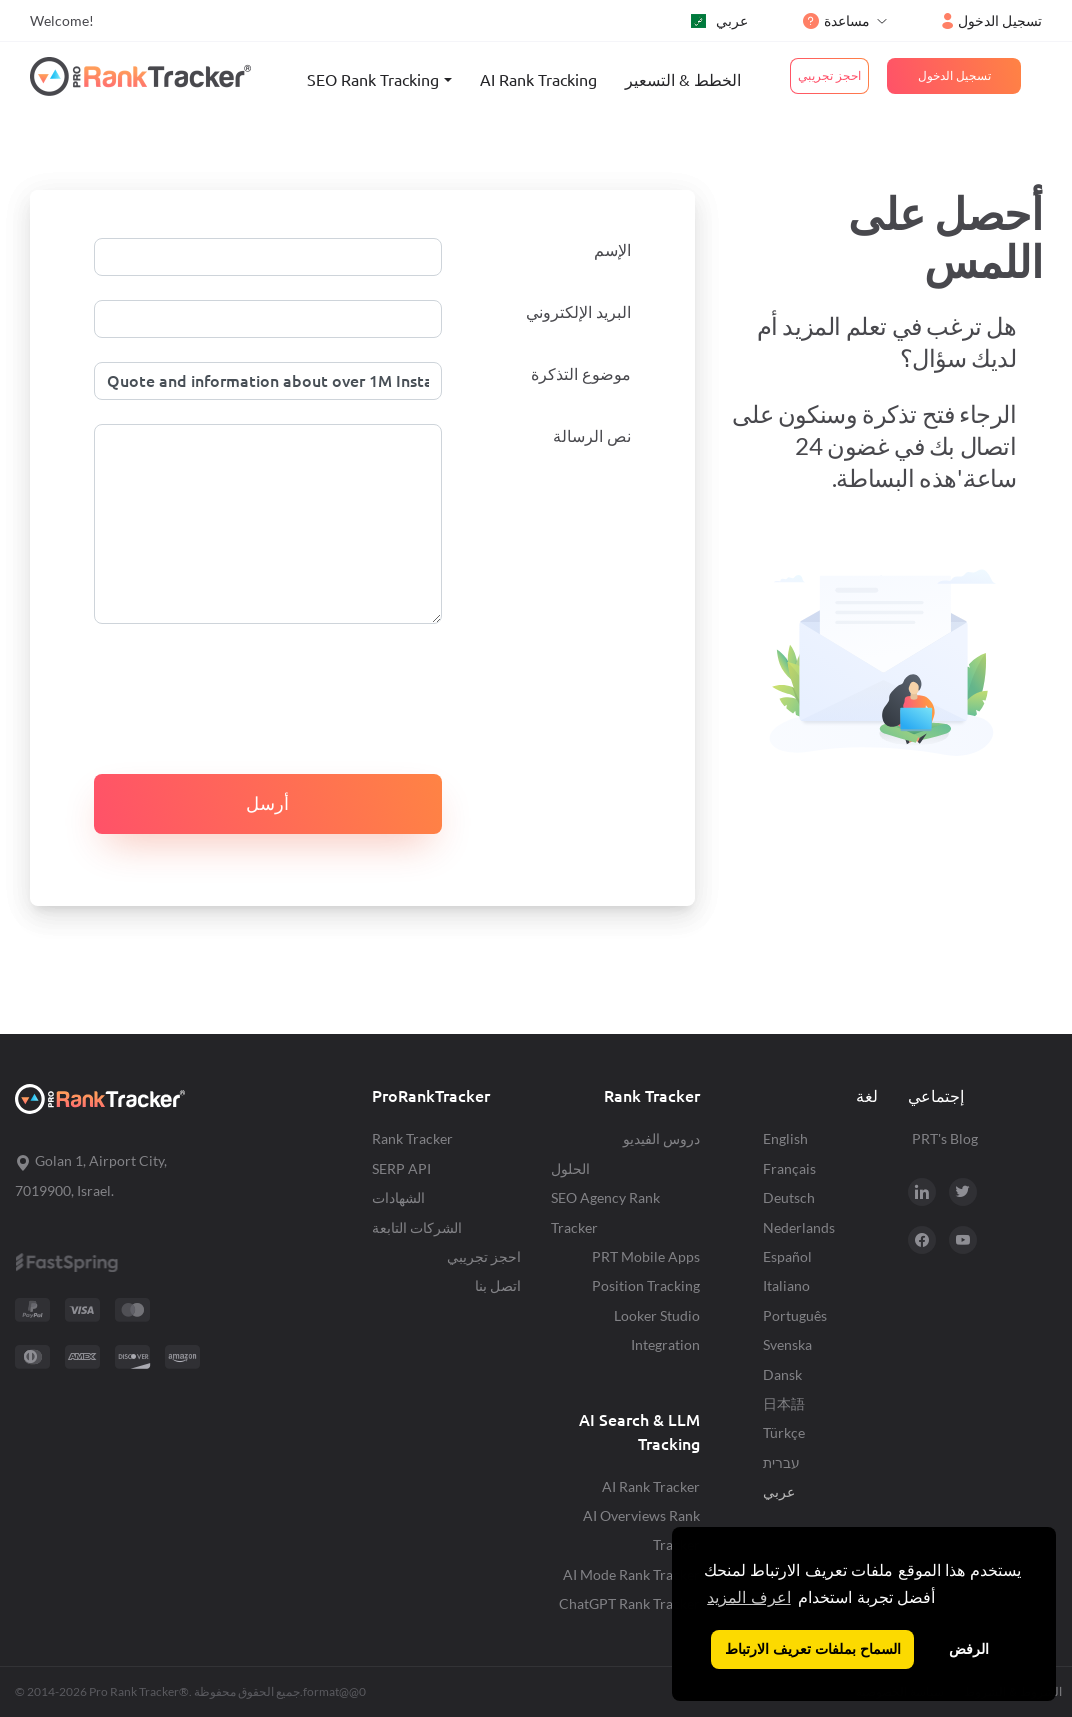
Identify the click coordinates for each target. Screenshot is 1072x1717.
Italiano (786, 1285)
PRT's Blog (945, 1138)
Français (789, 1168)
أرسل (267, 803)
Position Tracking (646, 1285)
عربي (719, 20)
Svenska (787, 1344)
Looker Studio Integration (657, 1330)
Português (795, 1315)
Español (787, 1256)
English (785, 1138)
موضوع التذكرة (581, 374)
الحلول (570, 1168)
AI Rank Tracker (651, 1486)
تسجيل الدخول (992, 20)
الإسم (612, 250)
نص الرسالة (592, 436)
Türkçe (784, 1432)
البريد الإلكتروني (578, 312)
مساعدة (836, 20)
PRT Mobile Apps (646, 1256)
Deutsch (789, 1197)
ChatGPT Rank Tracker (629, 1603)
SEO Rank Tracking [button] (373, 80)
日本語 (784, 1403)
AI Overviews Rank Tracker (641, 1530)
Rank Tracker (412, 1138)
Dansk (782, 1374)
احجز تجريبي (484, 1256)
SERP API (401, 1168)
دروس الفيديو (661, 1138)
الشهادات (398, 1197)
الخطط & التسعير (683, 80)
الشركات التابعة (417, 1227)
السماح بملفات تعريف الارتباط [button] (813, 1649)
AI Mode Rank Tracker (631, 1574)
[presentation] (246, 687)
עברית (781, 1462)
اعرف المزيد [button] (748, 1597)
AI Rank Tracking (538, 80)
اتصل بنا (498, 1285)
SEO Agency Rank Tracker (605, 1212)
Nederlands (799, 1227)
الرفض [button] (969, 1649)
